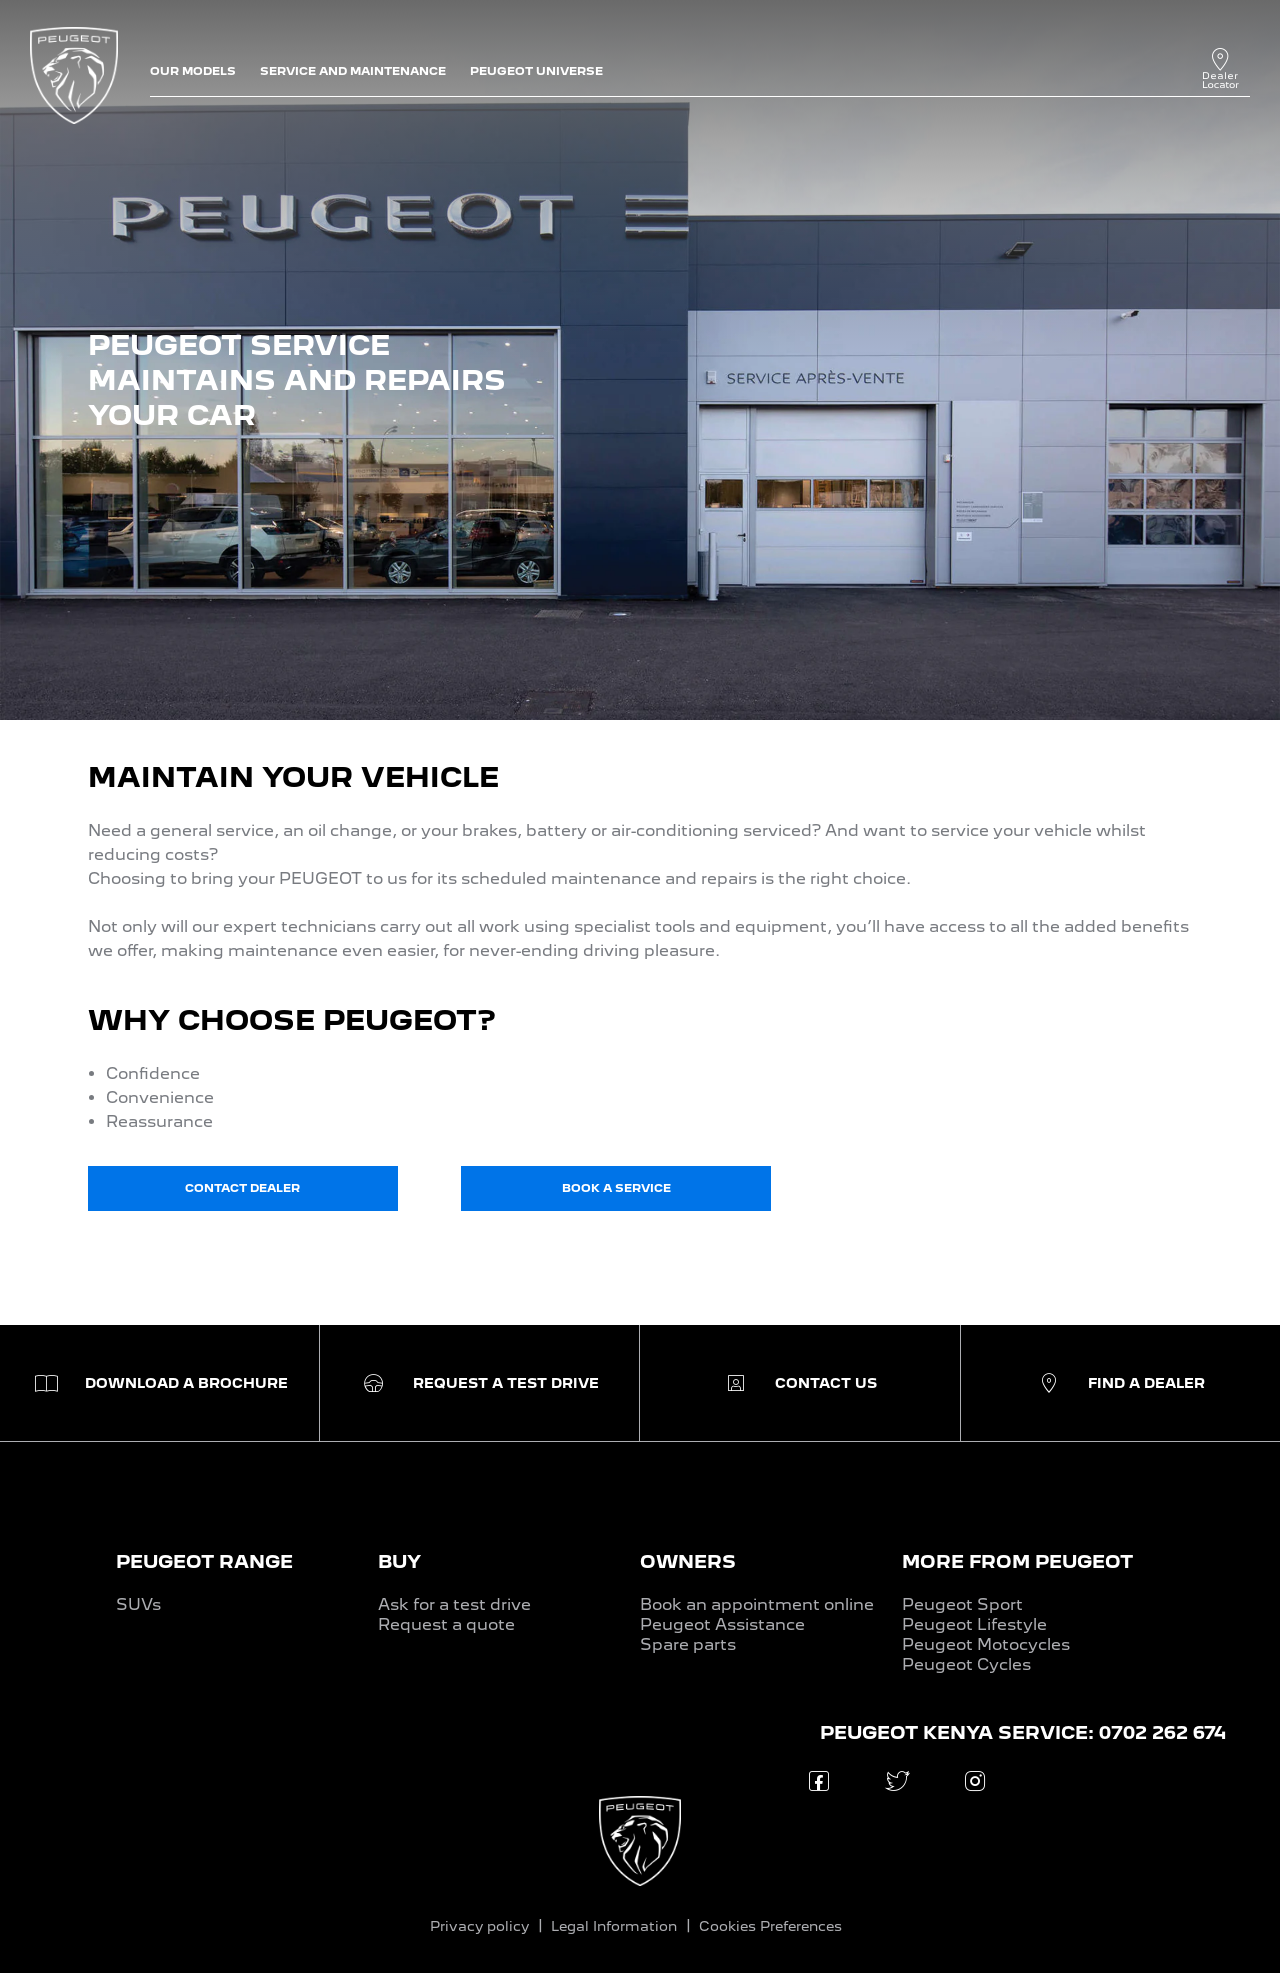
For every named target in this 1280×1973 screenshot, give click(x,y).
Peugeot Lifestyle (974, 1624)
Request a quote (446, 1624)
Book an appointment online (757, 1604)
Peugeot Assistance (722, 1624)
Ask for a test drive (454, 1604)
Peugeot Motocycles (986, 1644)
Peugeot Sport (962, 1604)
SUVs (138, 1604)
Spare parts (688, 1644)
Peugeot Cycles (966, 1664)
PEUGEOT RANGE (204, 1561)
